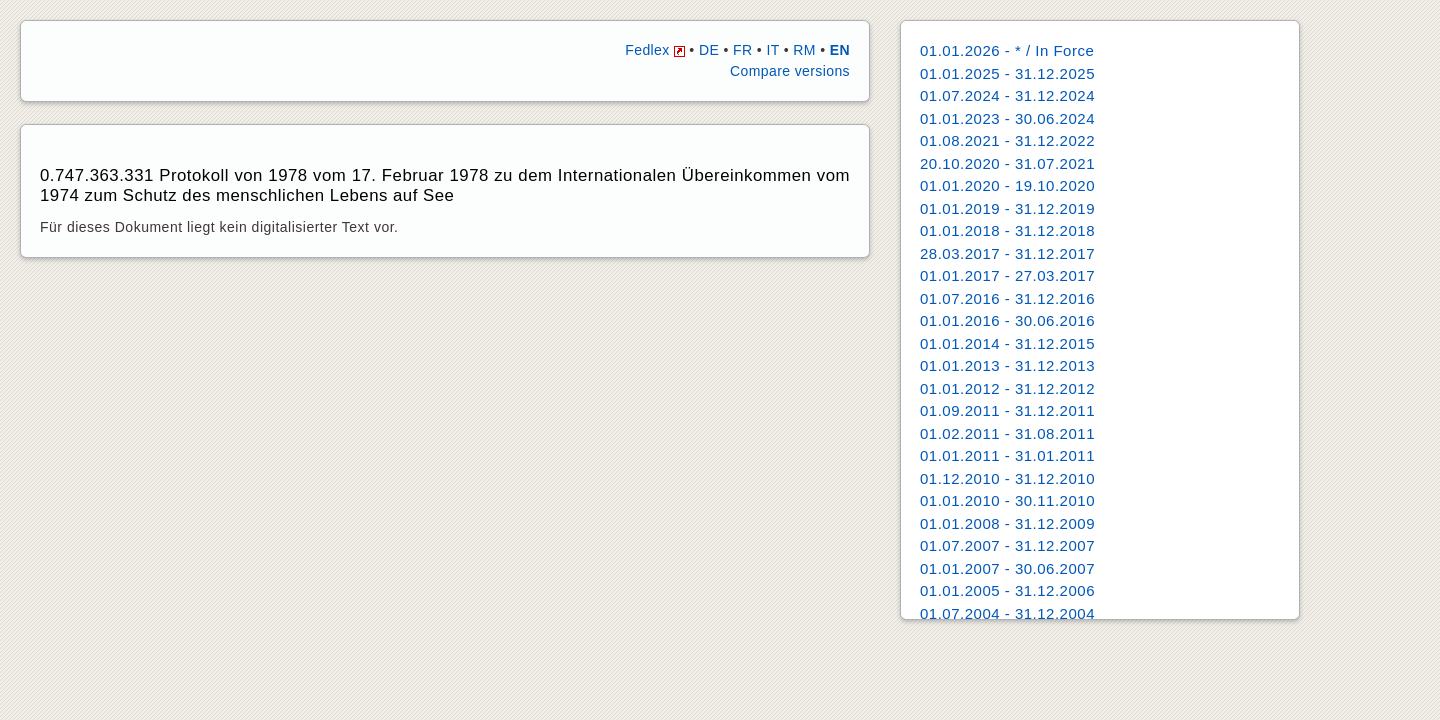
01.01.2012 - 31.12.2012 (1007, 388)
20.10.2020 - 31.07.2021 (1007, 163)
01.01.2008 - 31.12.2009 (1007, 523)
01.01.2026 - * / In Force (1007, 50)
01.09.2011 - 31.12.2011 (1007, 410)
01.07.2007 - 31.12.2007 (1007, 545)
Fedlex (655, 50)
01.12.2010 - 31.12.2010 (1007, 478)
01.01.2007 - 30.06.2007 (1007, 568)
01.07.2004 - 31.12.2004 (1007, 613)
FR (742, 50)
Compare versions (790, 71)
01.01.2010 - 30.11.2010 (1007, 500)
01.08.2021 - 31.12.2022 (1007, 140)
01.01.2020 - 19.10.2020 (1007, 185)
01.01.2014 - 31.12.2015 (1007, 343)
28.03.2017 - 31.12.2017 (1007, 253)
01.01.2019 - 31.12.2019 (1007, 208)
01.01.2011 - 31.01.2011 (1007, 455)
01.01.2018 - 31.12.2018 (1007, 230)
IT (772, 50)
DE (709, 50)
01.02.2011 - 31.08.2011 (1007, 433)
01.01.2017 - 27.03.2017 (1007, 275)
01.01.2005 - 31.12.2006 (1007, 590)
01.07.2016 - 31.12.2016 (1007, 298)
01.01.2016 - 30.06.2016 (1007, 320)
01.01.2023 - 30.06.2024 (1007, 118)
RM (804, 50)
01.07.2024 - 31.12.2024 (1007, 95)
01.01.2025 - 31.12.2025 (1007, 73)
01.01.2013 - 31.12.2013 (1007, 365)
